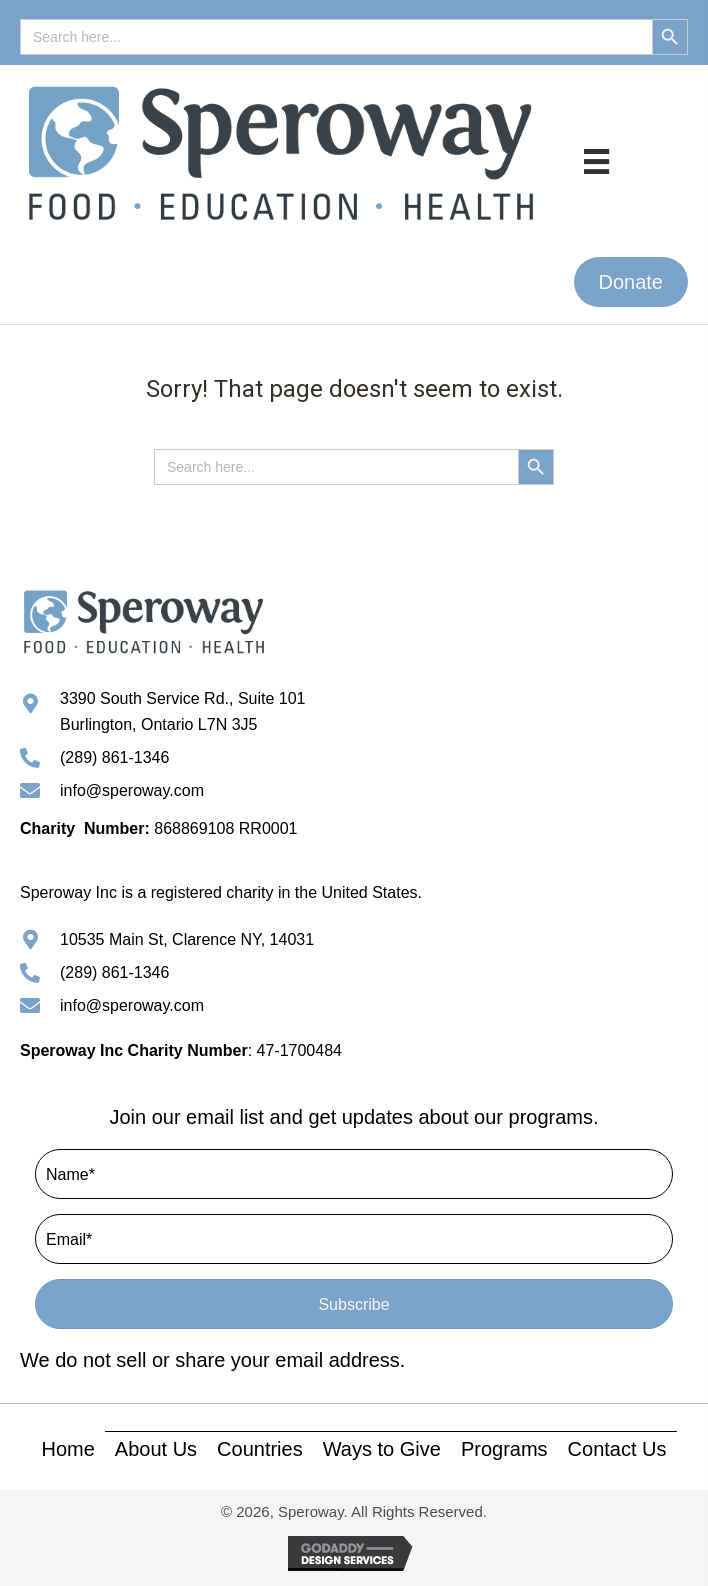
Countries (260, 1449)
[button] (631, 282)
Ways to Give (382, 1449)
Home (67, 1449)
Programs (504, 1449)
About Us (156, 1449)
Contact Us (617, 1449)
